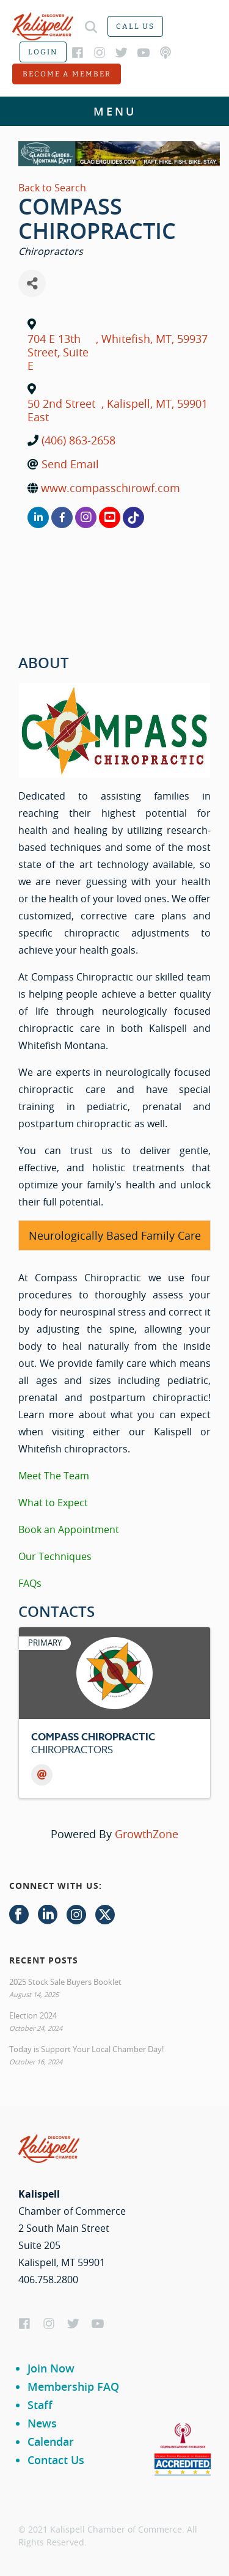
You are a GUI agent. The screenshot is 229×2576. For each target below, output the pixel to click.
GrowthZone (146, 1834)
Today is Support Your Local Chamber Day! (86, 2049)
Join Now (51, 2368)
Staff (40, 2405)
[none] (133, 517)
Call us (135, 26)
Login (43, 52)
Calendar (50, 2441)
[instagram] (85, 517)
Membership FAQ (73, 2386)
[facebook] (62, 517)
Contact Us (55, 2460)
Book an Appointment (68, 1529)
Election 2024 (33, 2015)
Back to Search (52, 187)
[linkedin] (38, 517)
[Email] (42, 1775)
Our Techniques (55, 1556)
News (42, 2423)
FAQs (30, 1583)
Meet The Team (53, 1475)
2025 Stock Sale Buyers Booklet (65, 1981)
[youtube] (109, 517)
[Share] (32, 283)
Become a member (67, 74)
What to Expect (53, 1502)
